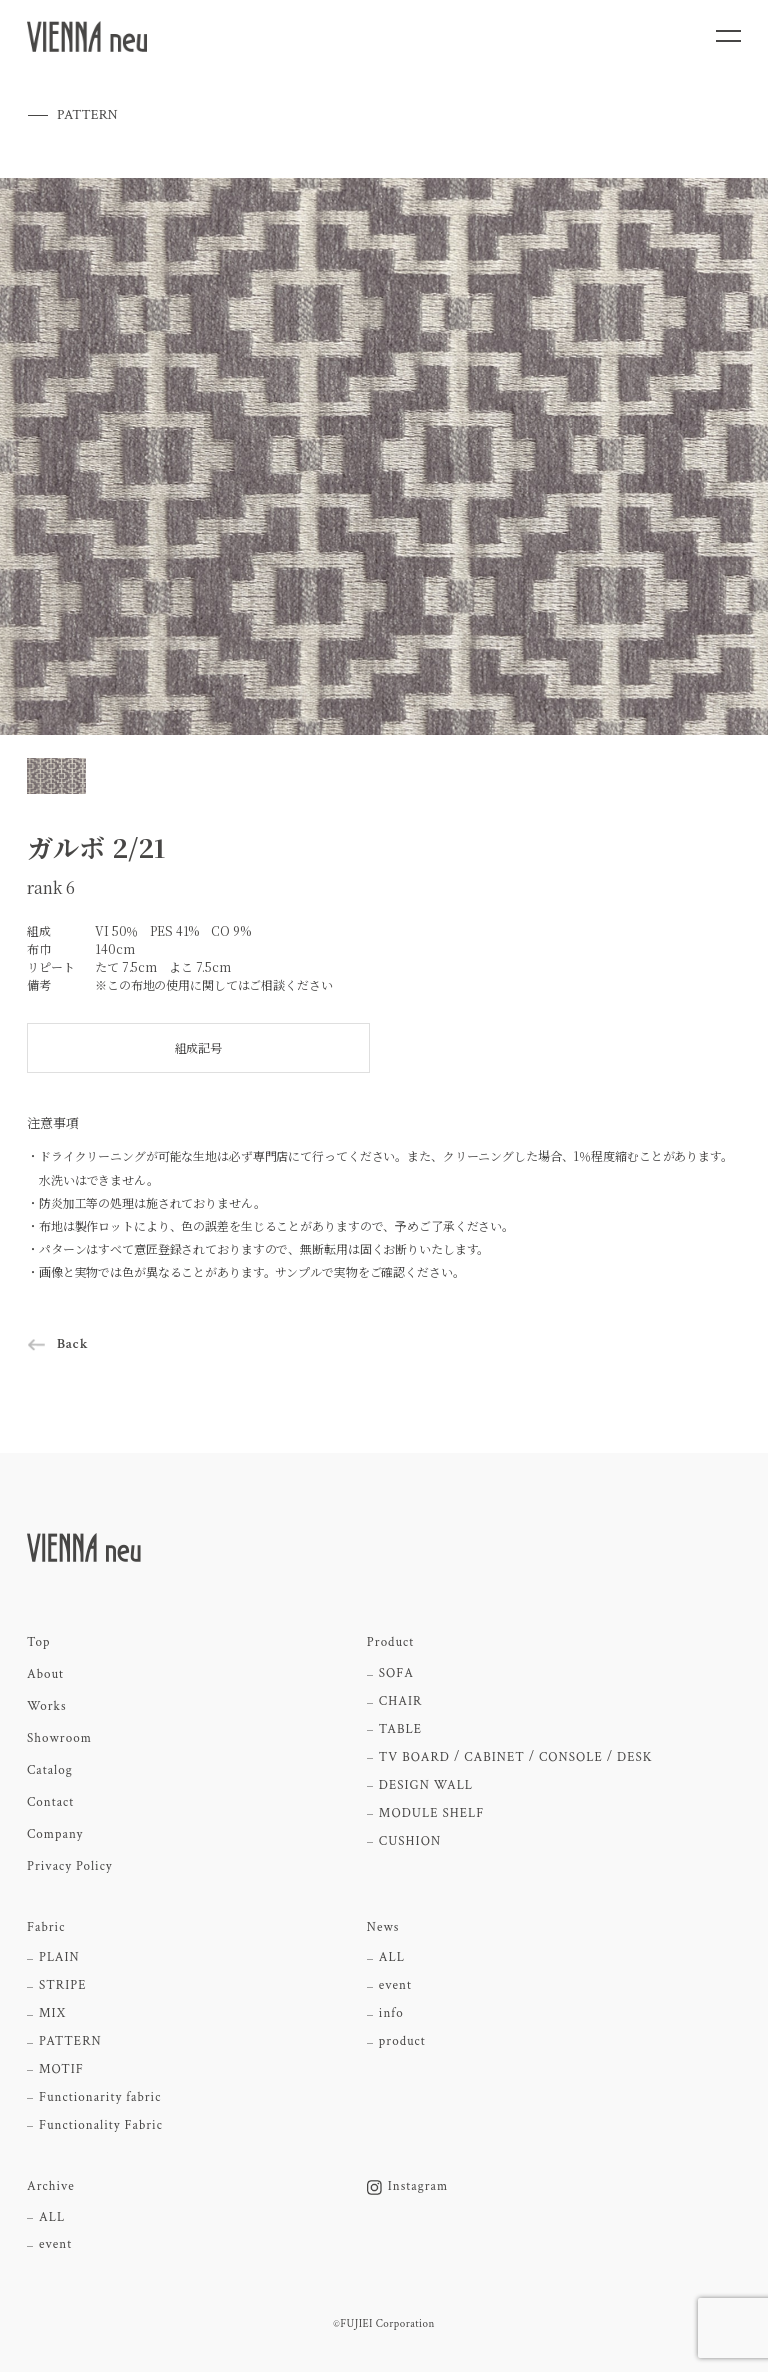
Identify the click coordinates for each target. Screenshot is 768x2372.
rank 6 (51, 887)
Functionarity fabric (100, 2098)
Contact (50, 1803)
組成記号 (199, 1047)
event (395, 1986)
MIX (52, 2014)
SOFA (396, 1674)
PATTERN (70, 2042)
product (402, 2042)
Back (73, 1344)
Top (38, 1643)
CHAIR (400, 1702)
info (391, 2014)
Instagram (407, 2187)
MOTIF (61, 2070)
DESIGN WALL (426, 1786)
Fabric (46, 1928)
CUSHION (410, 1842)
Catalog (50, 1771)
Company (55, 1835)
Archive (51, 2187)
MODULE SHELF (431, 1814)
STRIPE (62, 1986)
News (383, 1928)
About (45, 1675)
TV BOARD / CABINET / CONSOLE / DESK (516, 1758)
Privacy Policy (70, 1867)
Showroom (59, 1739)
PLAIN (59, 1958)
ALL (392, 1958)
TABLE (400, 1730)
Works (47, 1707)
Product (390, 1643)
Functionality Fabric (101, 2126)
